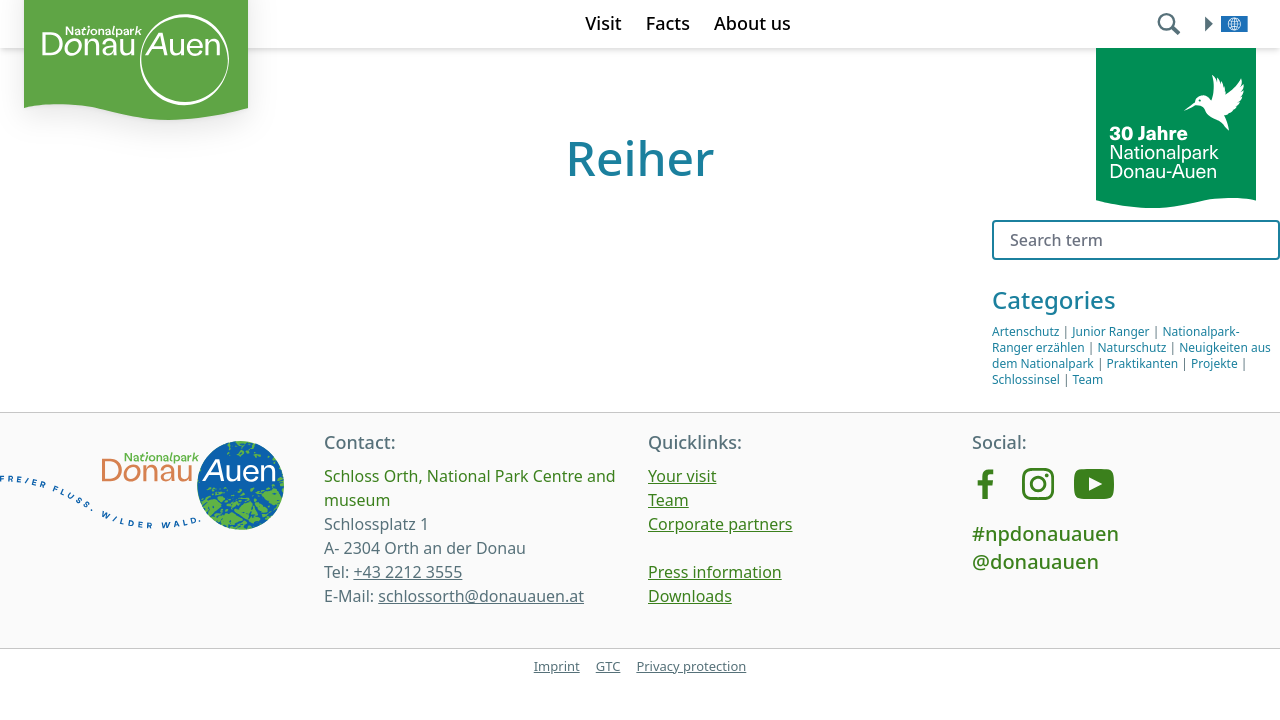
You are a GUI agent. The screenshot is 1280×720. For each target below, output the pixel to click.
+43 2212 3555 (407, 572)
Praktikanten (1143, 363)
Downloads (690, 596)
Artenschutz (1025, 331)
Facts (668, 23)
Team (1088, 379)
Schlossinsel (1026, 379)
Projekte (1214, 363)
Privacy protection (691, 666)
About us (752, 23)
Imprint (557, 666)
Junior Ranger (1110, 331)
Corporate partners (720, 524)
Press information (715, 572)
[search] (1171, 24)
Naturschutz (1132, 347)
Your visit (682, 476)
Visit (603, 23)
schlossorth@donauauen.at (481, 596)
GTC (608, 666)
